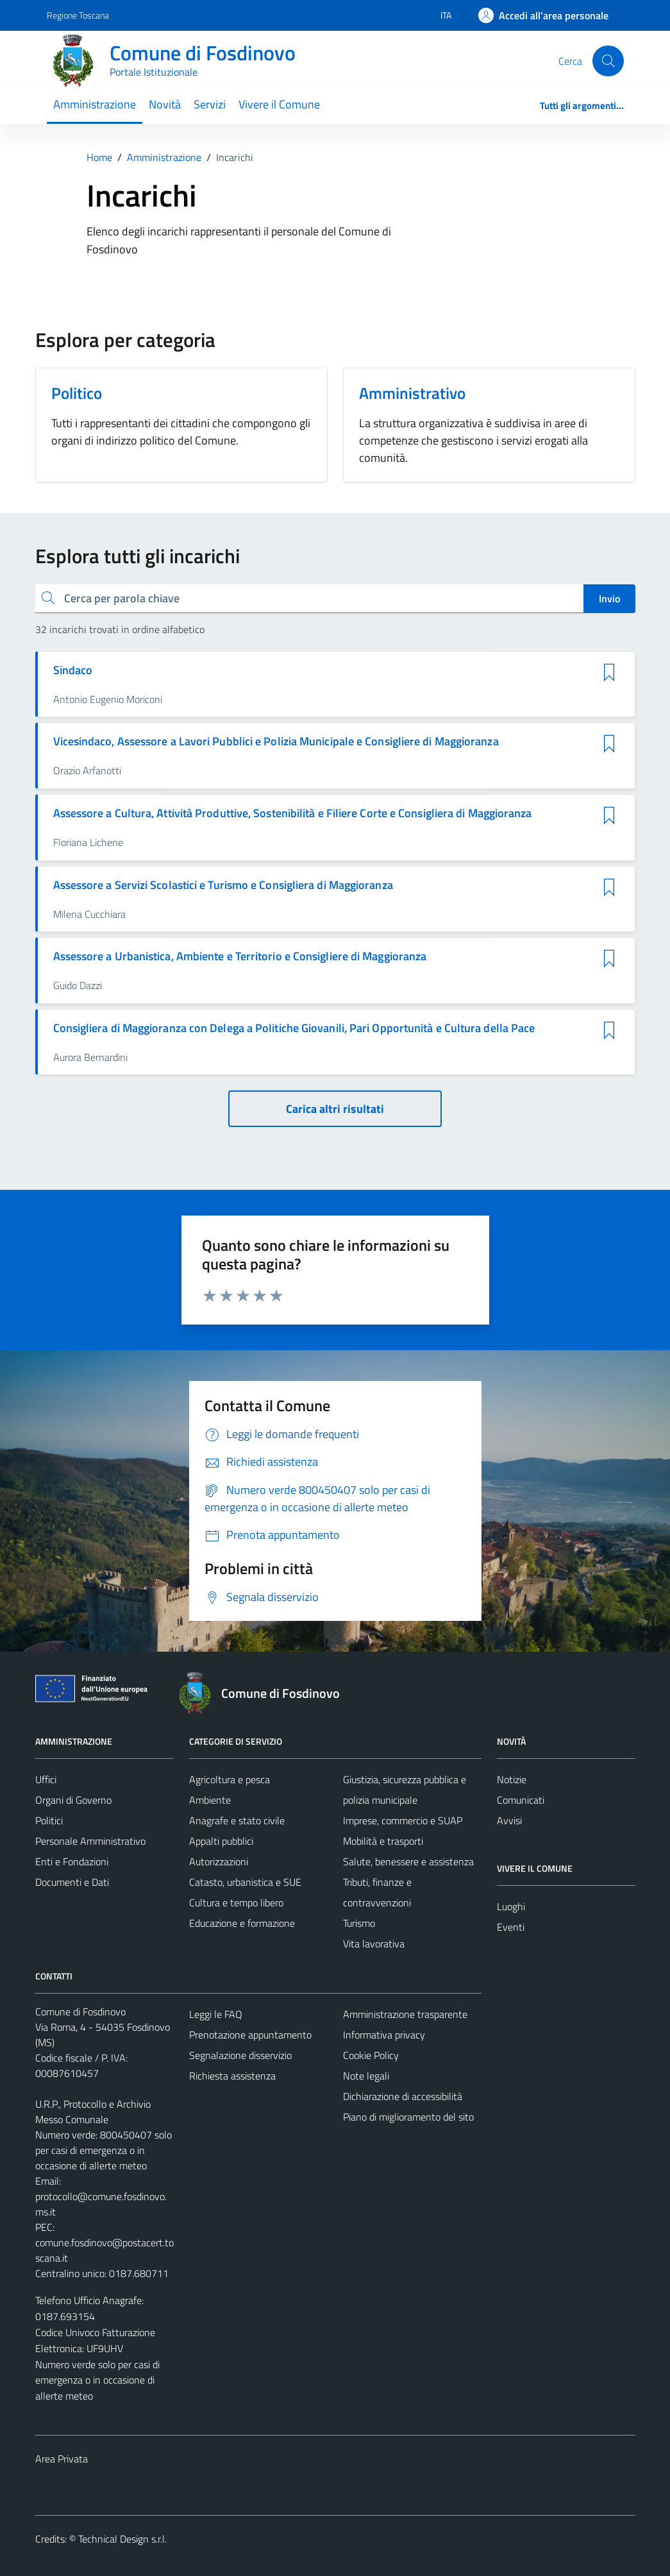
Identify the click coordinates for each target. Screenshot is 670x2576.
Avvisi (509, 1820)
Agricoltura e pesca (229, 1779)
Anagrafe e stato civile (237, 1820)
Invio (609, 598)
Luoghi (511, 1906)
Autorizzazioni (218, 1861)
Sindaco (73, 670)
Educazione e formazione (242, 1923)
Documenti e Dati (72, 1882)
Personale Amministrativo (90, 1841)
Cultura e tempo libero (236, 1902)
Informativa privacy (384, 2034)
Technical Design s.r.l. (122, 2538)
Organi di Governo (73, 1800)
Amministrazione (94, 104)
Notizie (511, 1779)
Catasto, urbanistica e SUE (245, 1882)
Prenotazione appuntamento (250, 2034)
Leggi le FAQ (215, 2014)
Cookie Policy (371, 2055)
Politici (49, 1820)
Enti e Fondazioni (71, 1861)
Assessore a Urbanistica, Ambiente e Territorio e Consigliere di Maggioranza (240, 956)
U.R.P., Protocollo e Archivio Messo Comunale (93, 2111)
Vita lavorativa (374, 1943)
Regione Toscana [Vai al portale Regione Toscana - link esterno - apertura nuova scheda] (78, 15)
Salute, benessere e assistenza (408, 1861)
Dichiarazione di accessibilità (402, 2096)
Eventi (510, 1927)
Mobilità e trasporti (383, 1841)
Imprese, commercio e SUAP (402, 1820)
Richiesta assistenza (232, 2075)
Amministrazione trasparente (405, 2014)
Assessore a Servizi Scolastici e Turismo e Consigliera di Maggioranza (223, 885)
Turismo (359, 1923)
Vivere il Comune (279, 104)
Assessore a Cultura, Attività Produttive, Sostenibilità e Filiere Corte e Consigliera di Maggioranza (292, 813)
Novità (165, 104)
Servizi (210, 104)
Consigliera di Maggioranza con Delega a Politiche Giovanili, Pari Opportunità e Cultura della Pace (294, 1028)
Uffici (45, 1779)
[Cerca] (607, 61)
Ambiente (210, 1800)
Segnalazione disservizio (240, 2055)
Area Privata (61, 2458)
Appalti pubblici (221, 1841)
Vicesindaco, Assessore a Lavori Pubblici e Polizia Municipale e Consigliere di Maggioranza (276, 741)
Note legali (366, 2075)
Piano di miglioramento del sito (408, 2116)
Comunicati (520, 1800)
